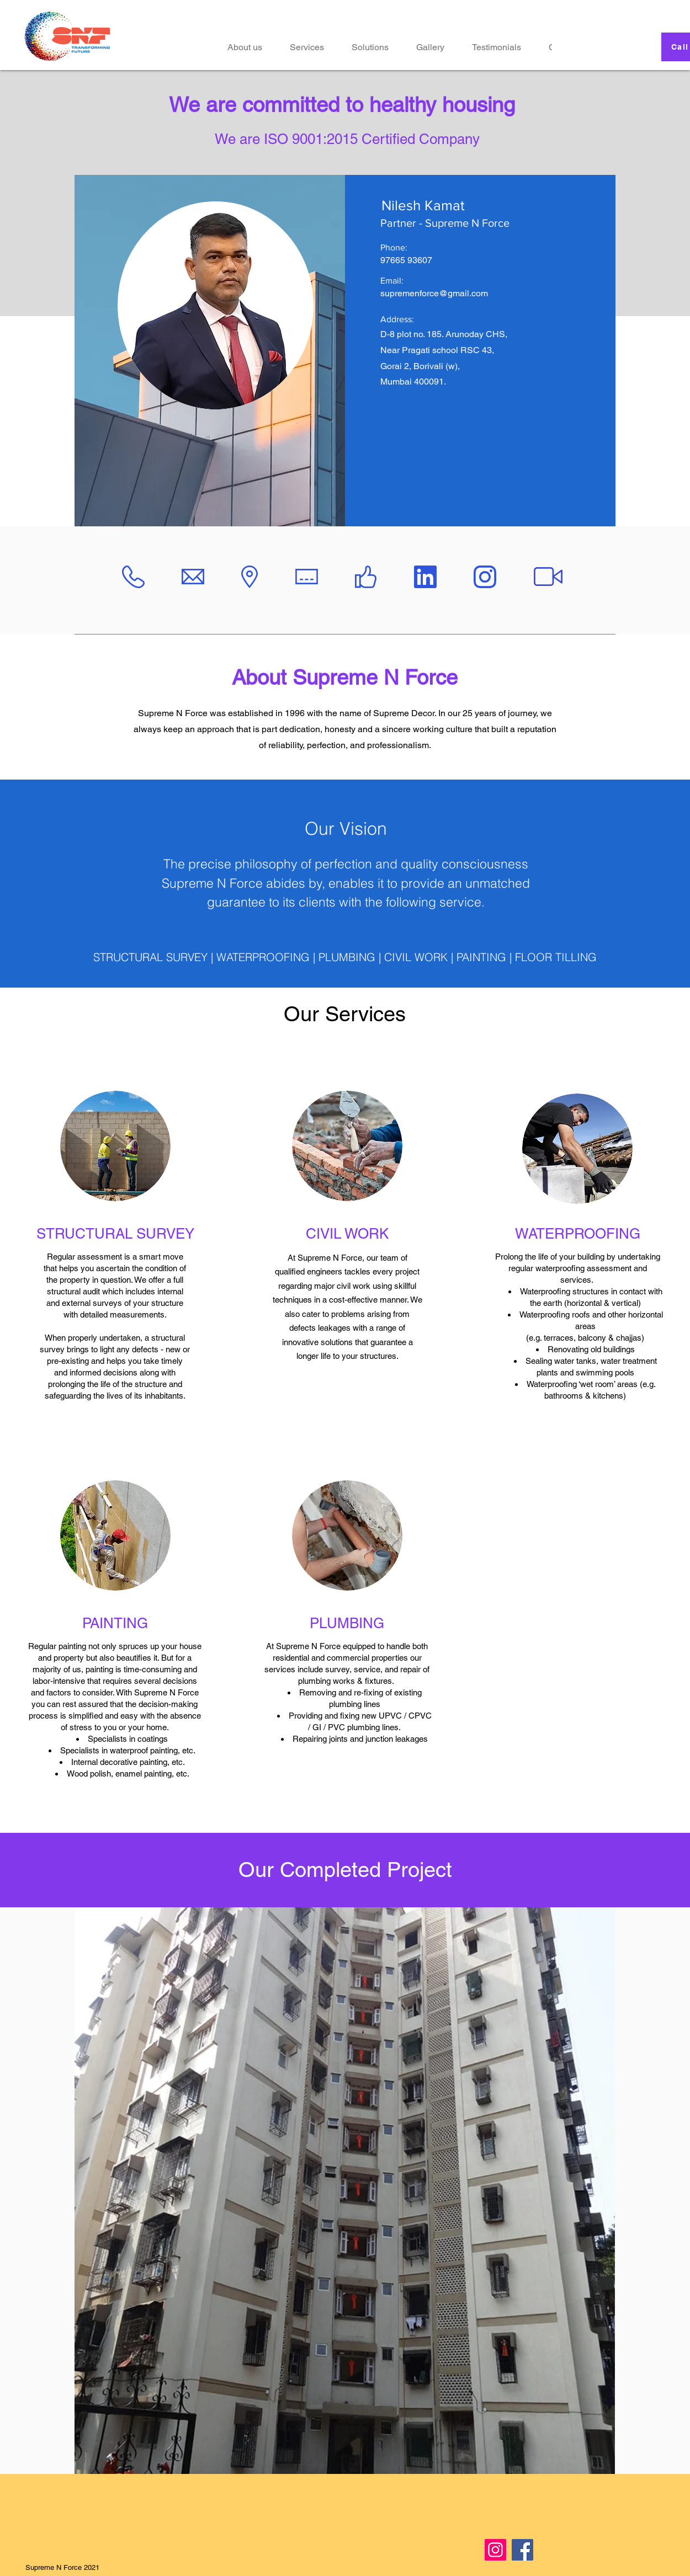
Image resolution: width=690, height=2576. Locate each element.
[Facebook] (522, 2550)
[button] (370, 47)
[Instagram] (495, 2550)
